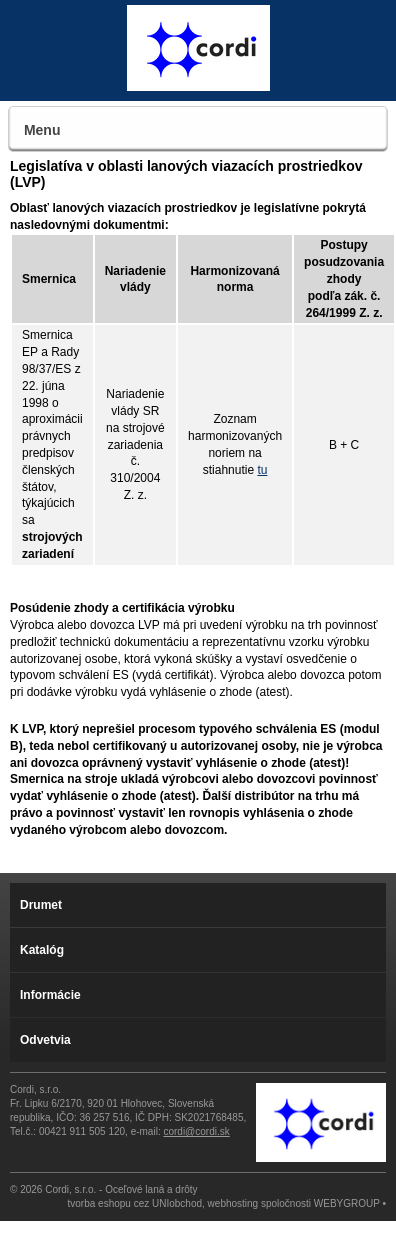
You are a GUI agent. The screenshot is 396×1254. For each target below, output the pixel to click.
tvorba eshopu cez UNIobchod (135, 1203)
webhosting (233, 1203)
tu (262, 470)
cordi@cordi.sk (196, 1131)
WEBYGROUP (347, 1203)
